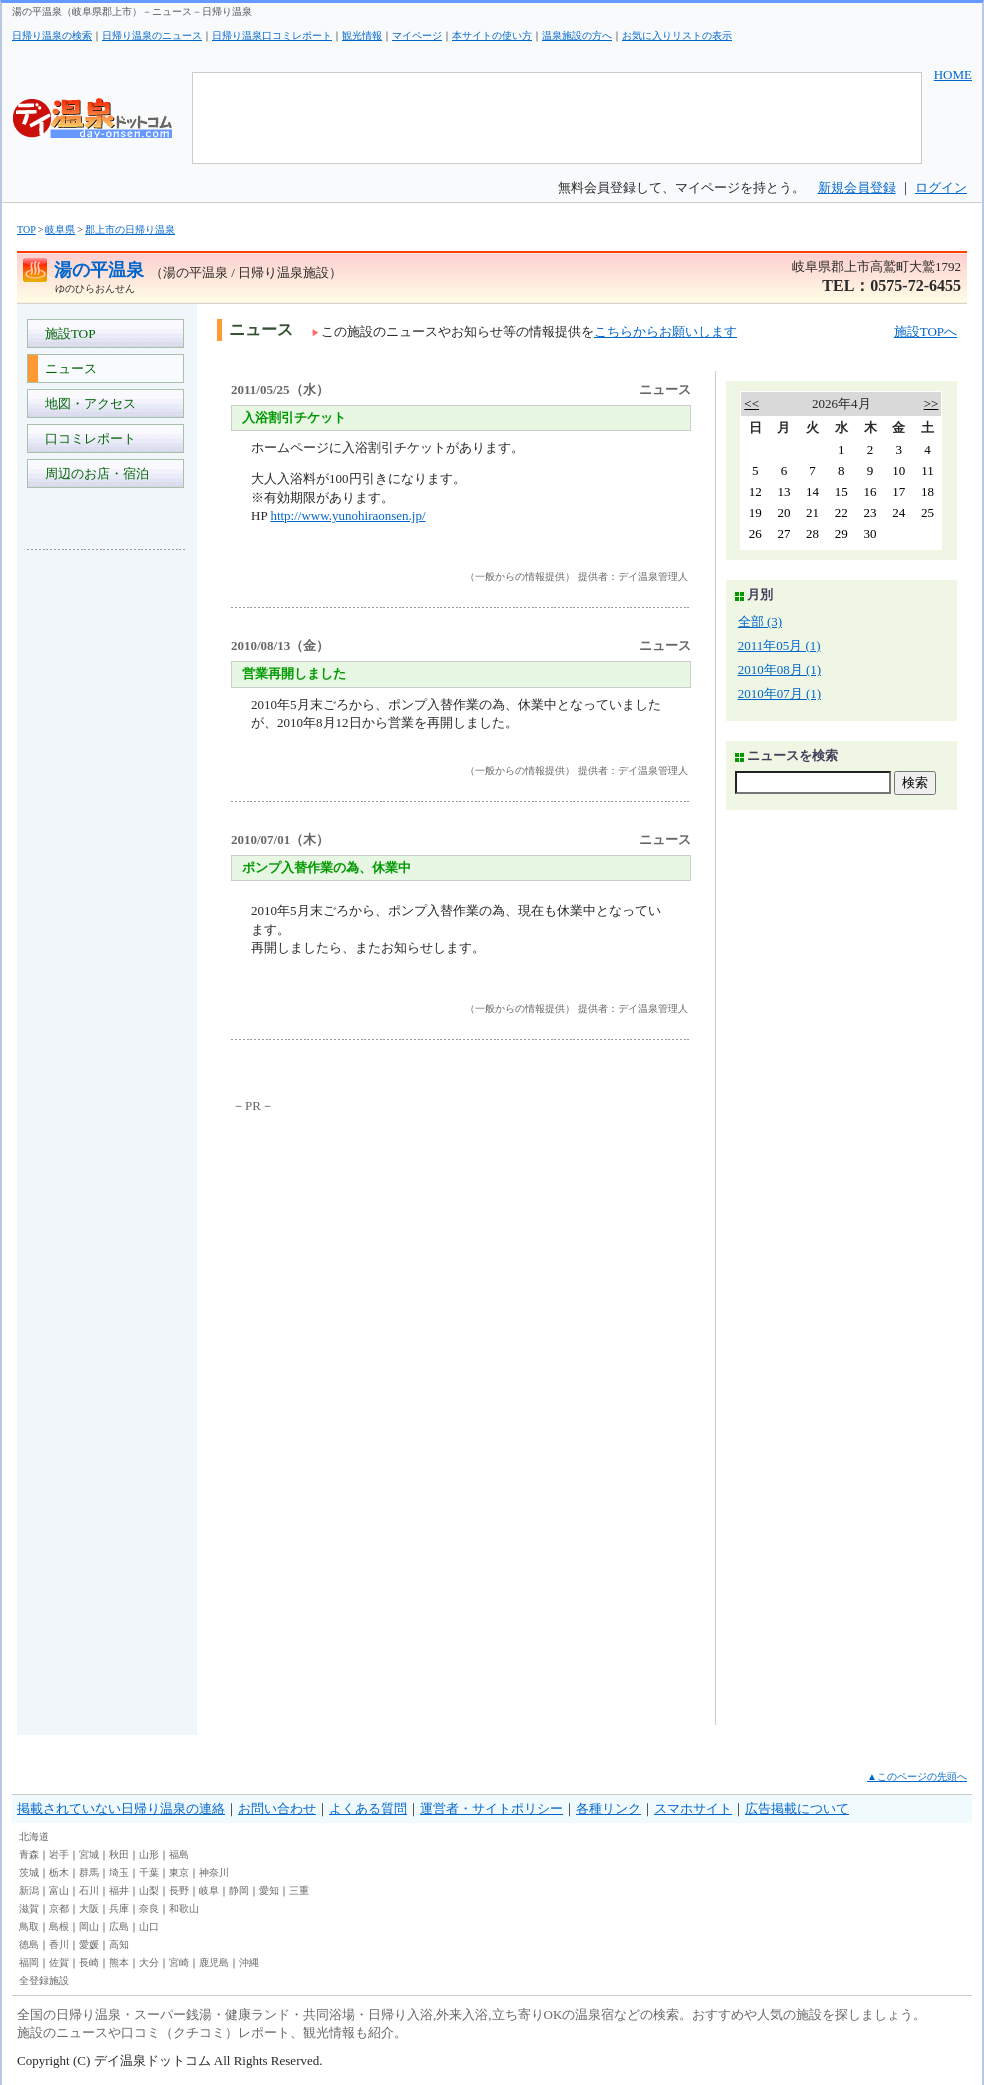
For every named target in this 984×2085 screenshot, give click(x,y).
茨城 (29, 1872)
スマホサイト (693, 1808)
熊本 (119, 1962)
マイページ (417, 35)
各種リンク (608, 1808)
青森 (29, 1854)
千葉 (149, 1872)
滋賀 (29, 1908)
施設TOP (67, 333)
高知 (119, 1944)
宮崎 (179, 1962)
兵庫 (119, 1908)
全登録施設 (44, 1980)
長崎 (89, 1962)
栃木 (59, 1872)
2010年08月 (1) (779, 669)
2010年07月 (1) (779, 693)
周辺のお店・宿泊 (93, 473)
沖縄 (249, 1962)
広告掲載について (797, 1808)
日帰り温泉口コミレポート (272, 35)
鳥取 (29, 1926)
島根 (59, 1926)
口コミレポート (87, 438)
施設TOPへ (925, 331)
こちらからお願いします (665, 331)
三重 (299, 1890)
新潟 (29, 1890)
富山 (59, 1890)
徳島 (29, 1944)
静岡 (239, 1890)
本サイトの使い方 (492, 35)
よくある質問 (368, 1808)
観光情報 (362, 35)
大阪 (89, 1908)
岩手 (59, 1854)
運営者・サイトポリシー (491, 1808)
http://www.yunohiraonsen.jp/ (347, 515)
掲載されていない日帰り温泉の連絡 (121, 1808)
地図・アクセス (87, 403)
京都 (59, 1908)
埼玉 (119, 1872)
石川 (89, 1890)
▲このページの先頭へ (917, 1776)
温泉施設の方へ (577, 35)
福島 (179, 1854)
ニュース (67, 368)
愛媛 (89, 1944)
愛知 (269, 1890)
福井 (119, 1890)
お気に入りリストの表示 (677, 35)
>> (931, 403)
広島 (119, 1926)
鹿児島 (214, 1962)
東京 (179, 1872)
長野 (179, 1890)
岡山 (89, 1926)
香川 (59, 1944)
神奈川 (214, 1872)
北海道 (34, 1836)
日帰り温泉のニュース (152, 35)
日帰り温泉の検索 (52, 35)
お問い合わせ (277, 1808)
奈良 (149, 1908)
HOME (953, 74)
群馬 (89, 1872)
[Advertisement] (107, 864)
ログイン (941, 187)
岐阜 (209, 1890)
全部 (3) (760, 621)
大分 (149, 1962)
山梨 (149, 1890)
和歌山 (184, 1908)
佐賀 (59, 1962)
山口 (149, 1926)
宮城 (89, 1854)
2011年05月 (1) (779, 645)
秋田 (119, 1854)
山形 (149, 1854)
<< (751, 403)
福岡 (29, 1962)
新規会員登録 (857, 187)
